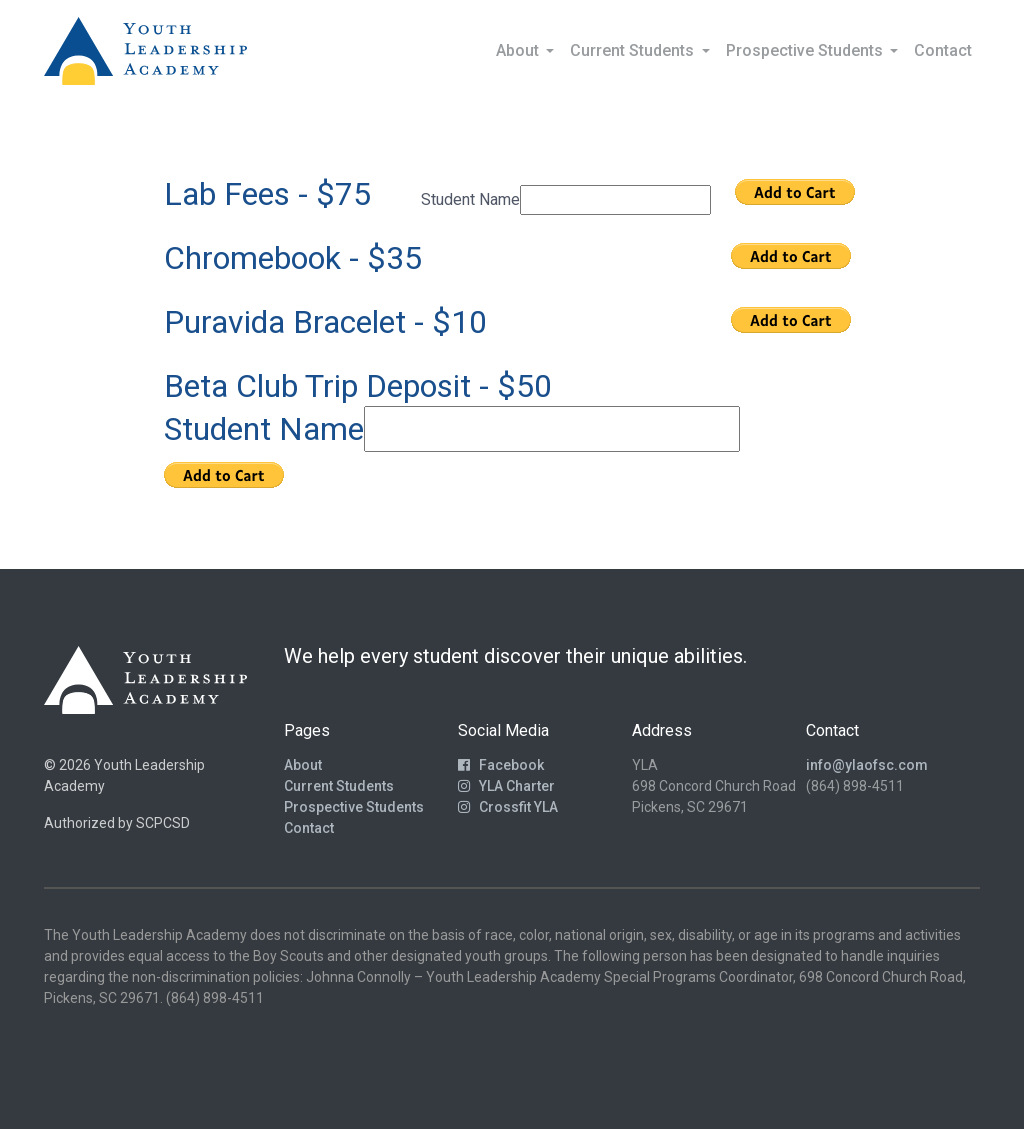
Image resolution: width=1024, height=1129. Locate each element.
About (303, 765)
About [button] (519, 50)
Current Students (339, 786)
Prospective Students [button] (806, 50)
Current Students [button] (634, 50)
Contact (943, 50)
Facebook (501, 765)
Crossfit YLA (508, 807)
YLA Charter (506, 786)
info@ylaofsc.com (867, 765)
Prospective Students (354, 807)
